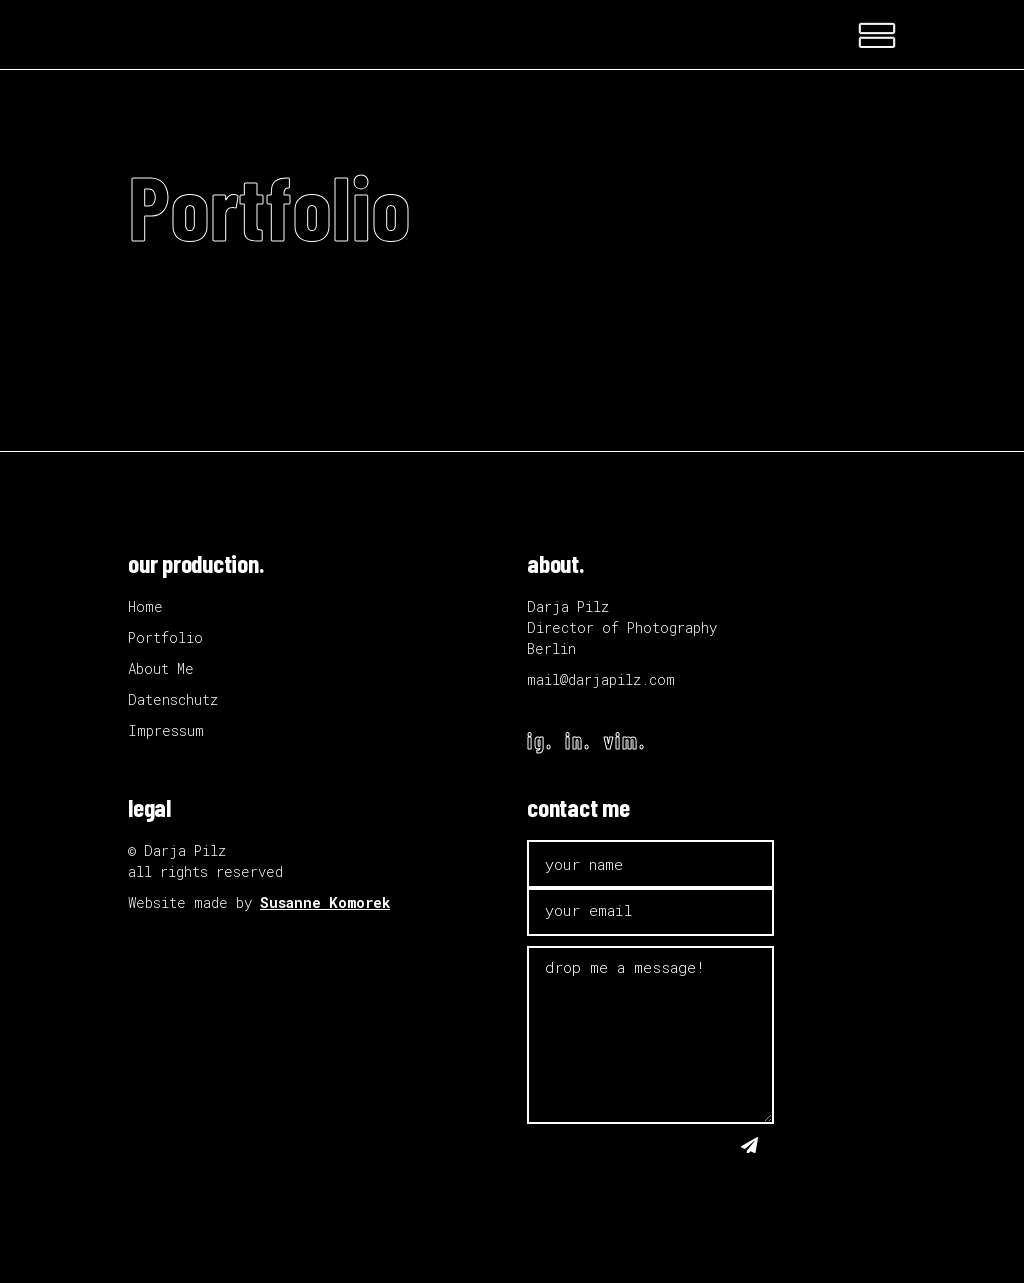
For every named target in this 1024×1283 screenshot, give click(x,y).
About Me (161, 668)
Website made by (259, 902)
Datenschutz (173, 699)
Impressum (166, 730)
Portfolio (165, 637)
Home (145, 606)
